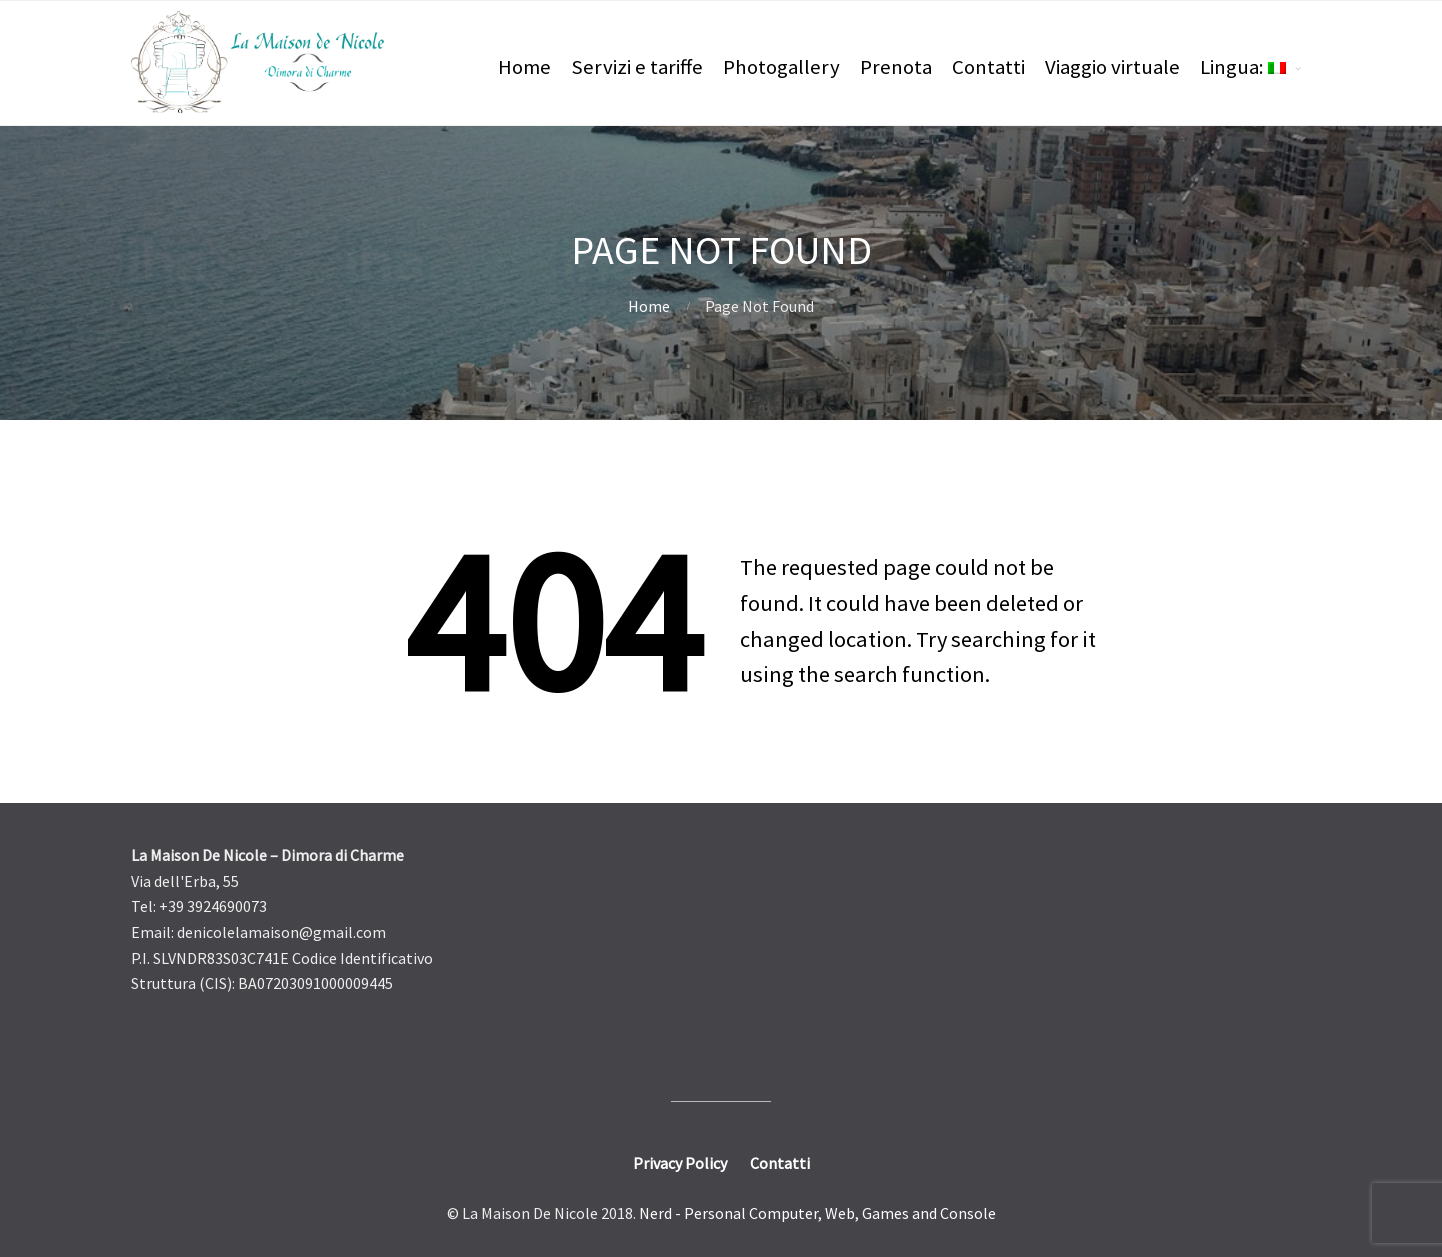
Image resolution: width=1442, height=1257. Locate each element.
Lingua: (1243, 67)
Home (524, 67)
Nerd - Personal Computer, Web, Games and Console (817, 1213)
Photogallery (781, 67)
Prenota (896, 67)
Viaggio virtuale (1112, 67)
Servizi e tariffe (637, 67)
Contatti (988, 67)
